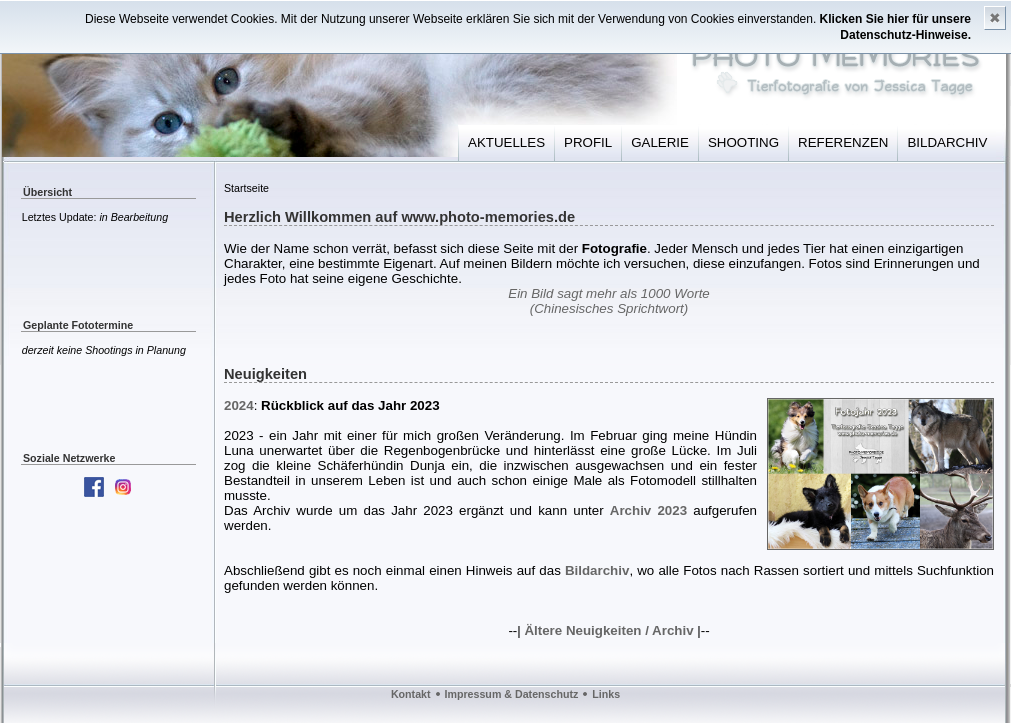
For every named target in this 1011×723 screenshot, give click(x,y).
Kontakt (411, 694)
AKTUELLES (506, 142)
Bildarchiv (597, 570)
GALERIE (660, 142)
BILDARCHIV (947, 142)
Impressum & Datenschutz (512, 694)
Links (606, 694)
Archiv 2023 (648, 510)
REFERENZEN (843, 142)
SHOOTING (743, 142)
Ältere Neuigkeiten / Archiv (608, 630)
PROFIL (588, 142)
